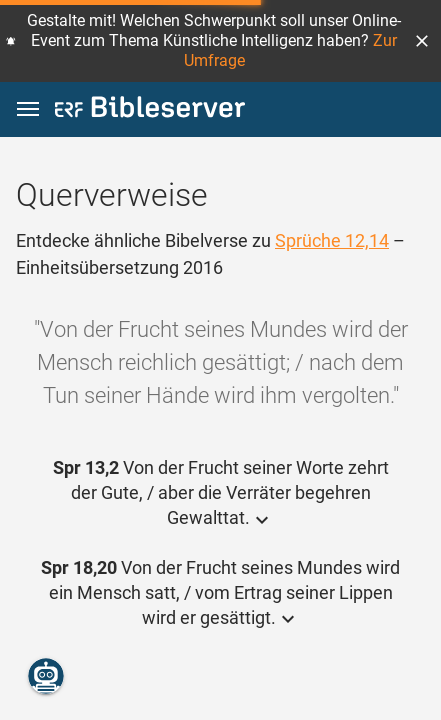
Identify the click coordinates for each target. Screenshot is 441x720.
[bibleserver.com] (150, 110)
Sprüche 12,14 (332, 240)
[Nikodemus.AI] (46, 676)
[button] (422, 41)
